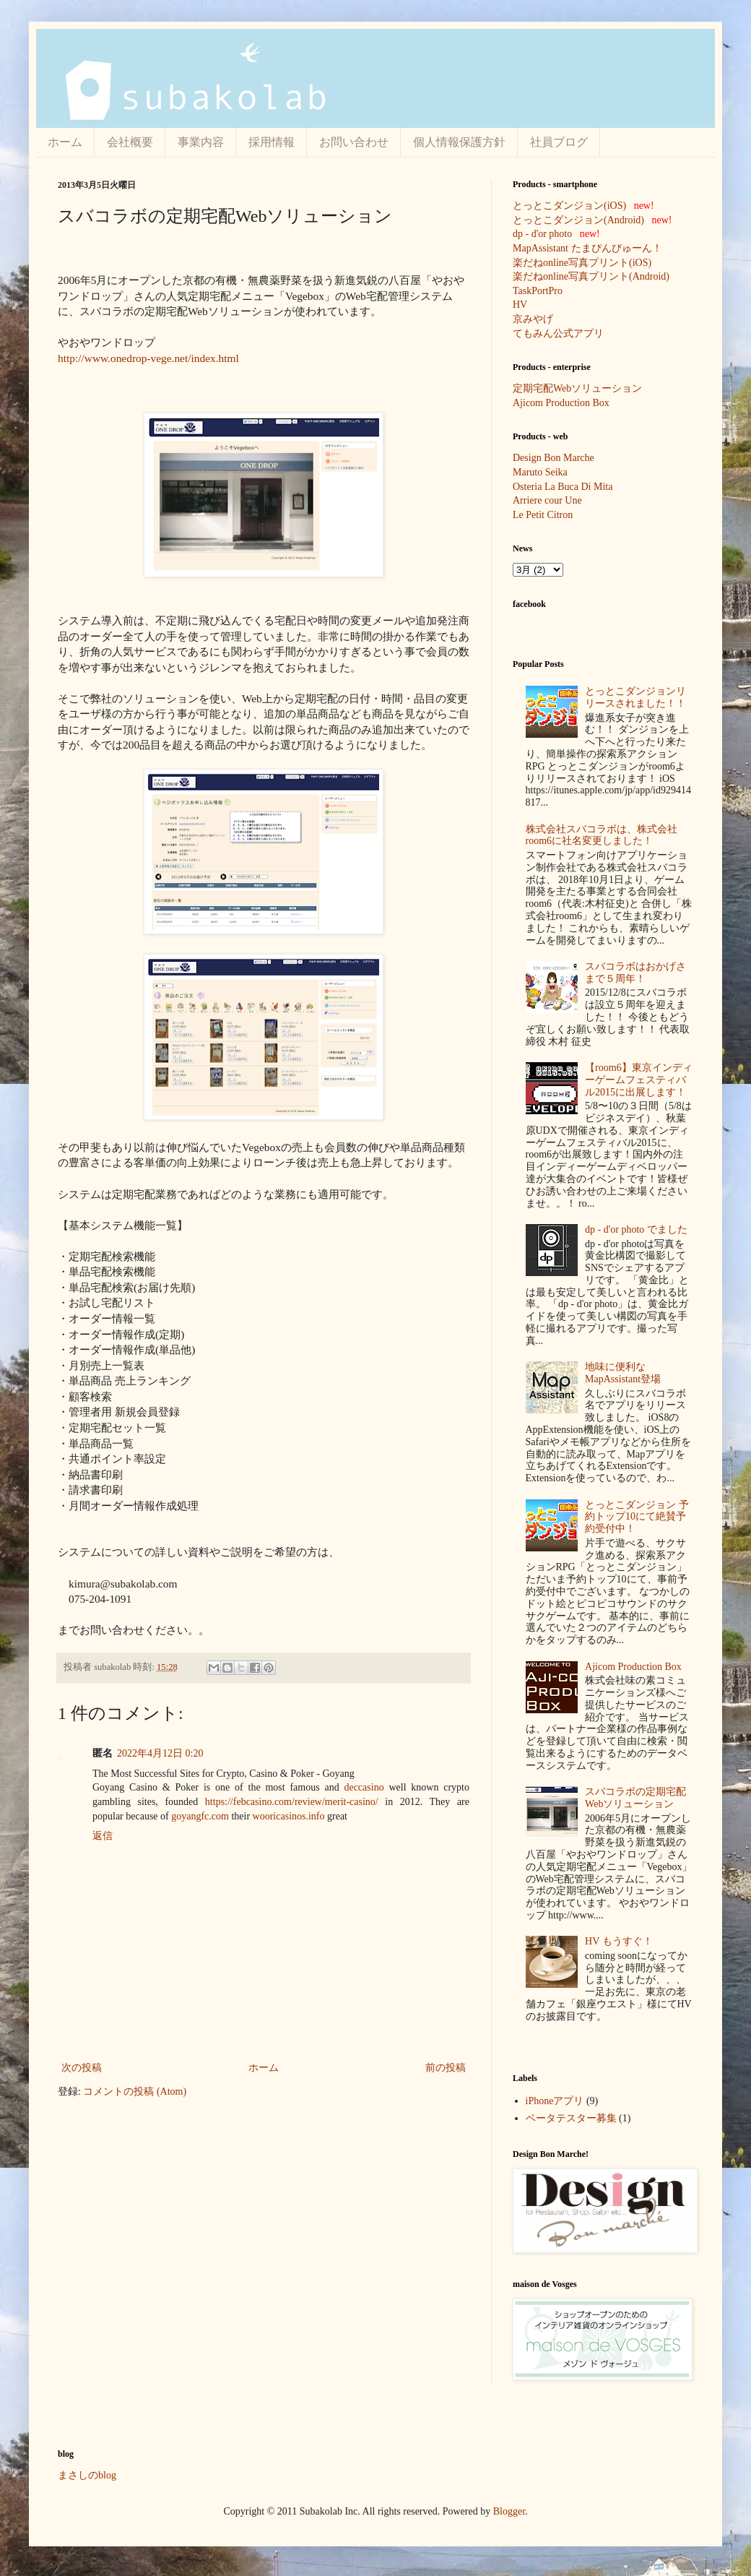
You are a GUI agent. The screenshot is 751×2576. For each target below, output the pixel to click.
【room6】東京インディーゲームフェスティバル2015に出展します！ (639, 1080)
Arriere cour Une (547, 500)
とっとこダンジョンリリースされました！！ (635, 697)
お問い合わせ (353, 142)
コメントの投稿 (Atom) (134, 2091)
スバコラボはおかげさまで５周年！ (635, 972)
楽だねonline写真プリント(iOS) (582, 262)
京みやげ (533, 319)
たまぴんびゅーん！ (616, 248)
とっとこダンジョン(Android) (578, 220)
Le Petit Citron (543, 514)
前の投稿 (445, 2067)
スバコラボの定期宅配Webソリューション (635, 1797)
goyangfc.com (200, 1816)
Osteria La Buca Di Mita (562, 486)
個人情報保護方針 (459, 142)
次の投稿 (81, 2067)
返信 (102, 1835)
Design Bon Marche (553, 457)
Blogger (509, 2511)
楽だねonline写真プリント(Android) (591, 276)
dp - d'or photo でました (636, 1229)
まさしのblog (87, 2475)
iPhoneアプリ (555, 2100)
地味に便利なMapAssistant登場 (623, 1372)
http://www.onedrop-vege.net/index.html (148, 358)
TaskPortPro (538, 290)
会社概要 (130, 142)
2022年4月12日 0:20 (160, 1753)
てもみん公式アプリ (558, 333)
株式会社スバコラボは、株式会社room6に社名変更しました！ (601, 835)
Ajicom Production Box (561, 402)
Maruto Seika (540, 472)
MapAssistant (540, 248)
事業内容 (201, 142)
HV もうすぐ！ (618, 1941)
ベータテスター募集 (571, 2118)
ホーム (65, 142)
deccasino (363, 1787)
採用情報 (271, 142)
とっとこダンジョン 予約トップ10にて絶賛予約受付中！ (637, 1517)
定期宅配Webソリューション (577, 388)
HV (520, 304)
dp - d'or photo (542, 233)
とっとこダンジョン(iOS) (569, 205)
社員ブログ (559, 142)
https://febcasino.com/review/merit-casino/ (291, 1801)
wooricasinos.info (289, 1816)
